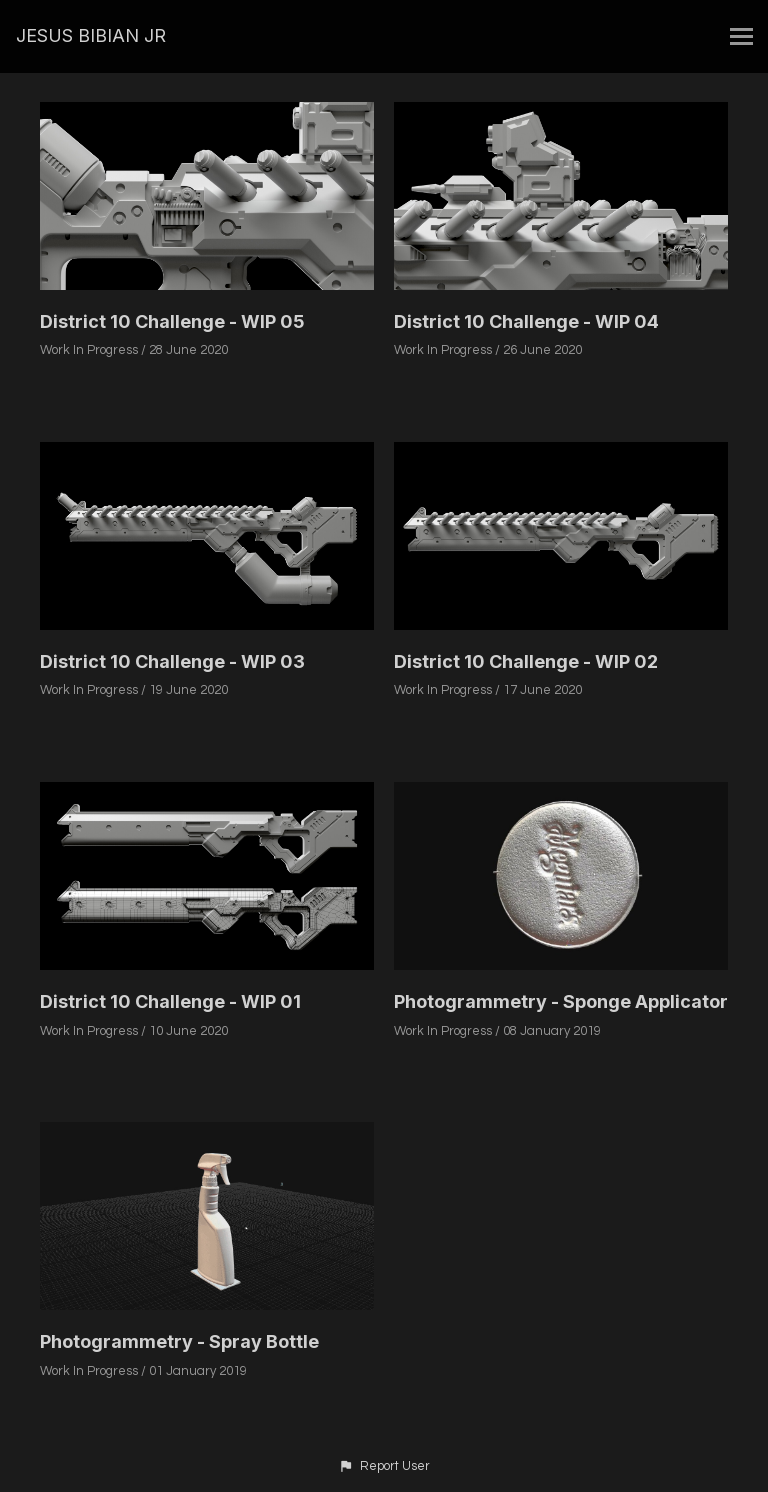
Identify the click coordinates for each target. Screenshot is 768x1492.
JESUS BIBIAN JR (91, 35)
